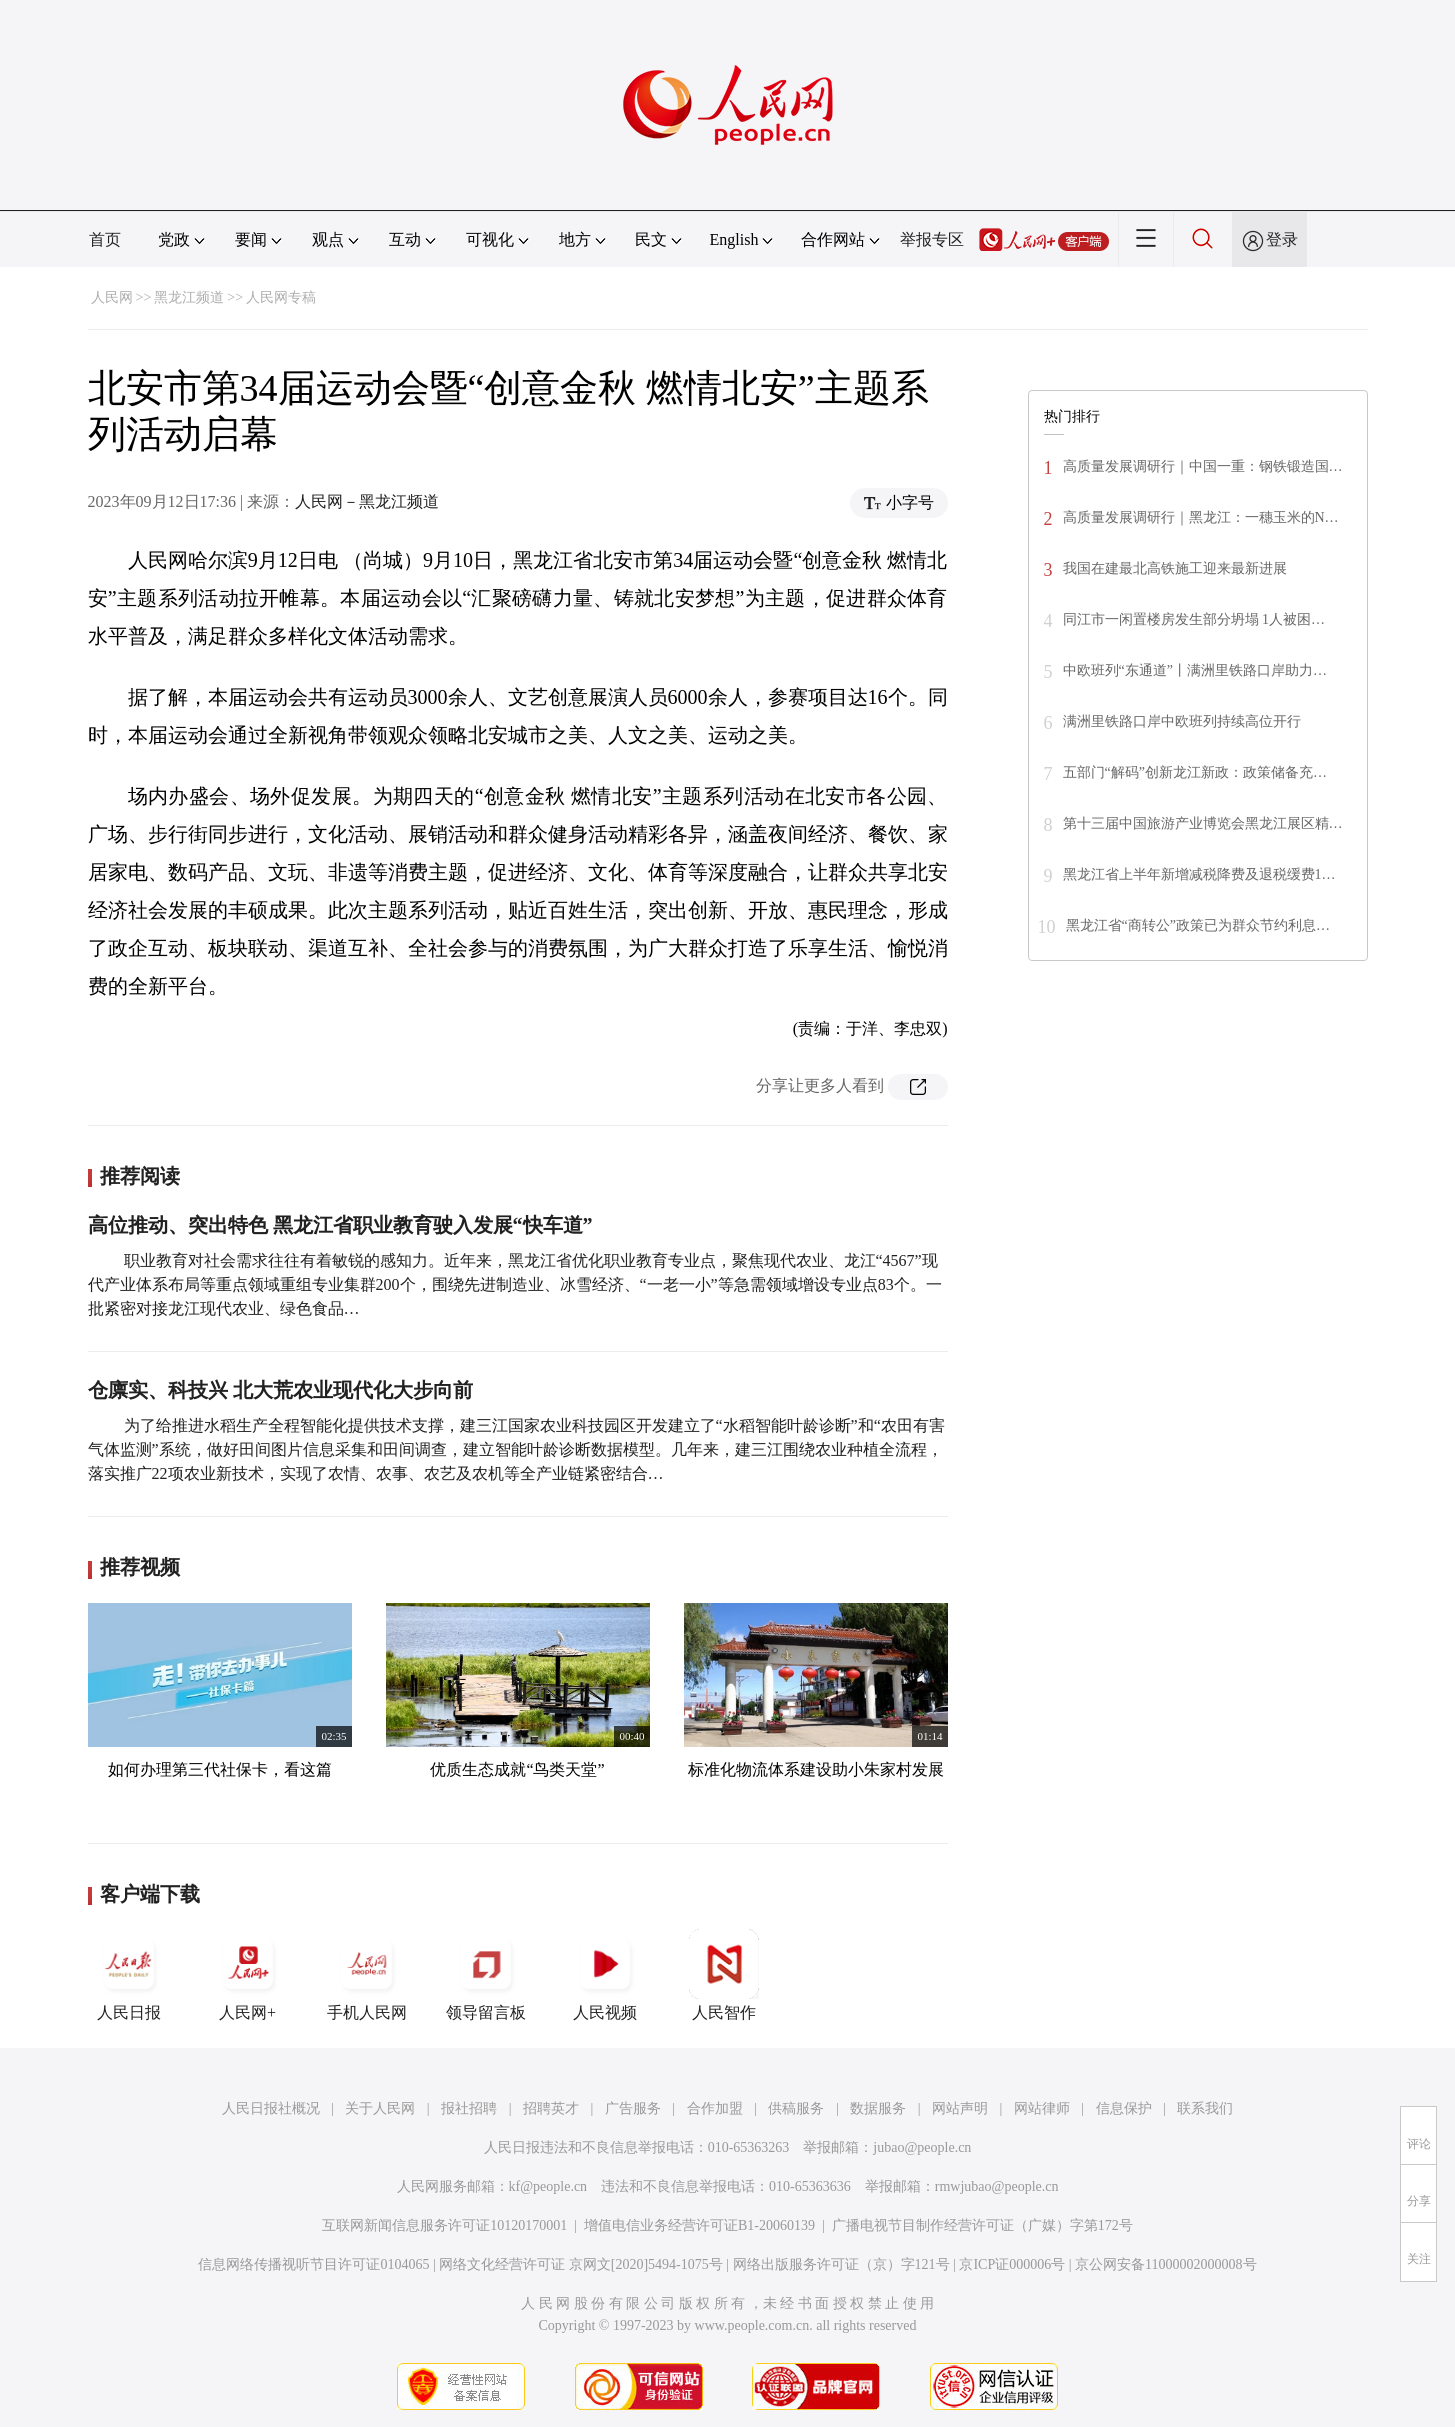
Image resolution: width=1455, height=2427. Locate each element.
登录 (1282, 239)
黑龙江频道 (189, 297)
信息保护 (1124, 2108)
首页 (105, 239)
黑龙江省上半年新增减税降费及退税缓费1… (1199, 874)
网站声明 (960, 2108)
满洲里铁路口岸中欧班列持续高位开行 (1182, 721)
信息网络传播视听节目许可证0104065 (313, 2264)
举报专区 (932, 239)
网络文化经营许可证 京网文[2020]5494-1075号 (581, 2264)
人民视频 (605, 1975)
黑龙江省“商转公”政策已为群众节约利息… (1198, 925)
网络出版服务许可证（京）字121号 (841, 2264)
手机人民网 (367, 1975)
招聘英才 (551, 2108)
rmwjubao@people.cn (997, 2186)
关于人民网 (380, 2108)
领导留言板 (486, 1975)
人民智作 (724, 1975)
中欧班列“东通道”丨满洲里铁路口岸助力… (1195, 670)
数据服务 (878, 2108)
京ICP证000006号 (1012, 2264)
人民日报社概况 (271, 2108)
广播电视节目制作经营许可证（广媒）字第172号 (982, 2225)
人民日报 (129, 1975)
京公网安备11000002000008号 (1165, 2264)
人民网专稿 (281, 297)
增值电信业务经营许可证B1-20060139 (699, 2225)
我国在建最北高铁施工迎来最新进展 (1175, 568)
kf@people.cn (548, 2186)
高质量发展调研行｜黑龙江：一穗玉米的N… (1201, 517)
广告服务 (633, 2108)
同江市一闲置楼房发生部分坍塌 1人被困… (1194, 619)
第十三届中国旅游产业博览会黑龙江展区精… (1203, 823)
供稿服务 (796, 2108)
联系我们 (1205, 2108)
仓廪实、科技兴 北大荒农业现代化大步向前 (280, 1390)
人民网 (112, 297)
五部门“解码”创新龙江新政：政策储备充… (1195, 772)
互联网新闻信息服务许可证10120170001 (444, 2225)
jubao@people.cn (922, 2147)
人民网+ (248, 1975)
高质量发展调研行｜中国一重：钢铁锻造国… (1203, 466)
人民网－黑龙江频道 (367, 501)
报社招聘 (469, 2108)
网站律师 (1042, 2108)
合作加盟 (715, 2108)
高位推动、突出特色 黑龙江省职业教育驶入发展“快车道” (340, 1225)
